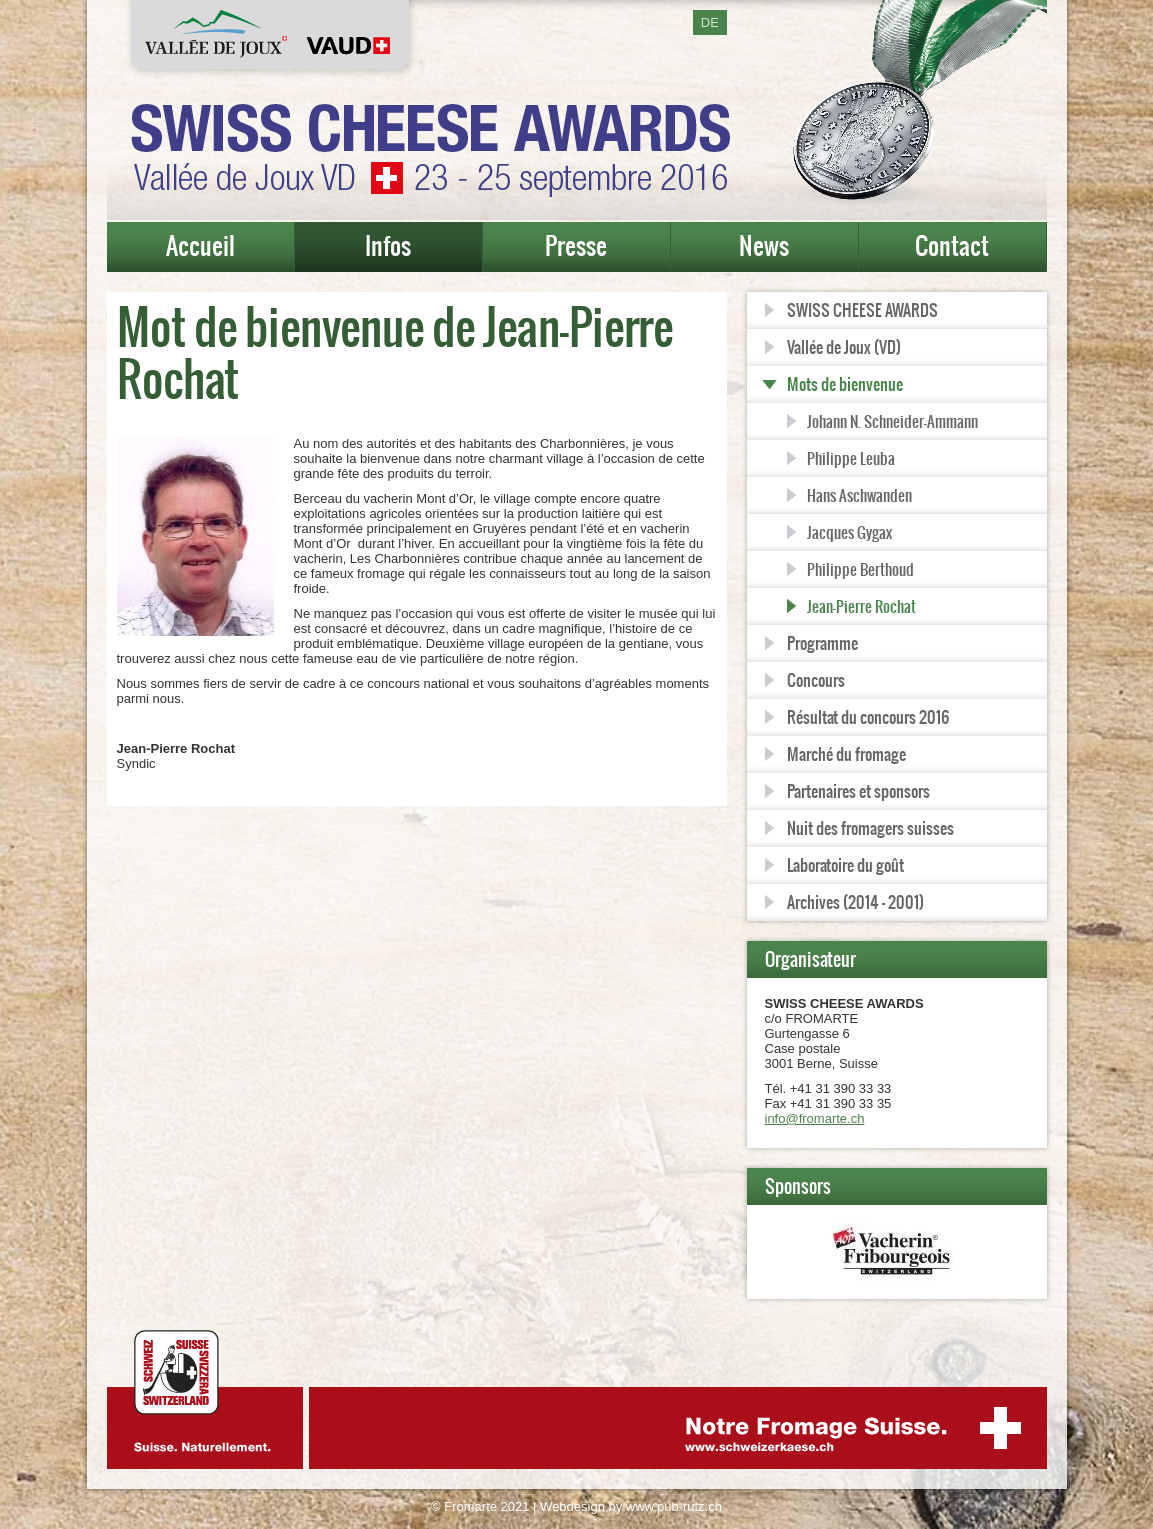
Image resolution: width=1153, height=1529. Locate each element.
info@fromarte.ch (815, 1118)
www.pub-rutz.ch (674, 1506)
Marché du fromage (846, 754)
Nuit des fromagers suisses (870, 828)
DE (710, 22)
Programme (822, 643)
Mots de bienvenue (845, 384)
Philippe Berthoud (860, 569)
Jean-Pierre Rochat (861, 606)
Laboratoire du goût (845, 865)
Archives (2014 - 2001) (855, 902)
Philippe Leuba (851, 458)
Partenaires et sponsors (858, 791)
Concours (816, 680)
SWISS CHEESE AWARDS (862, 310)
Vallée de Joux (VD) (844, 347)
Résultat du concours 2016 (868, 717)
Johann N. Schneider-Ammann (892, 421)
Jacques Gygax (849, 532)
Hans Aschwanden (859, 495)
